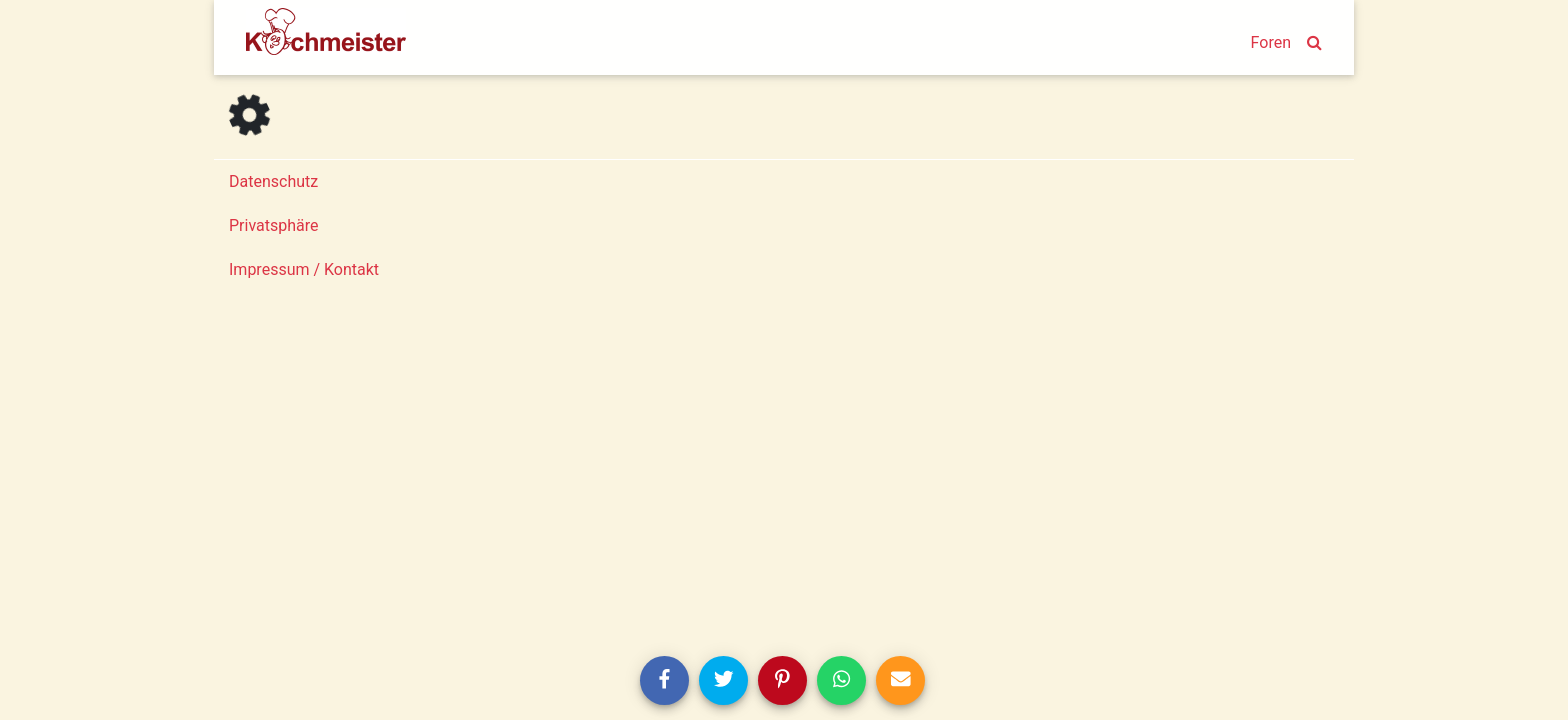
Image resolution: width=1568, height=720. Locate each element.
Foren (1271, 42)
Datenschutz (273, 181)
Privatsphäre (274, 225)
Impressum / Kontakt (304, 269)
